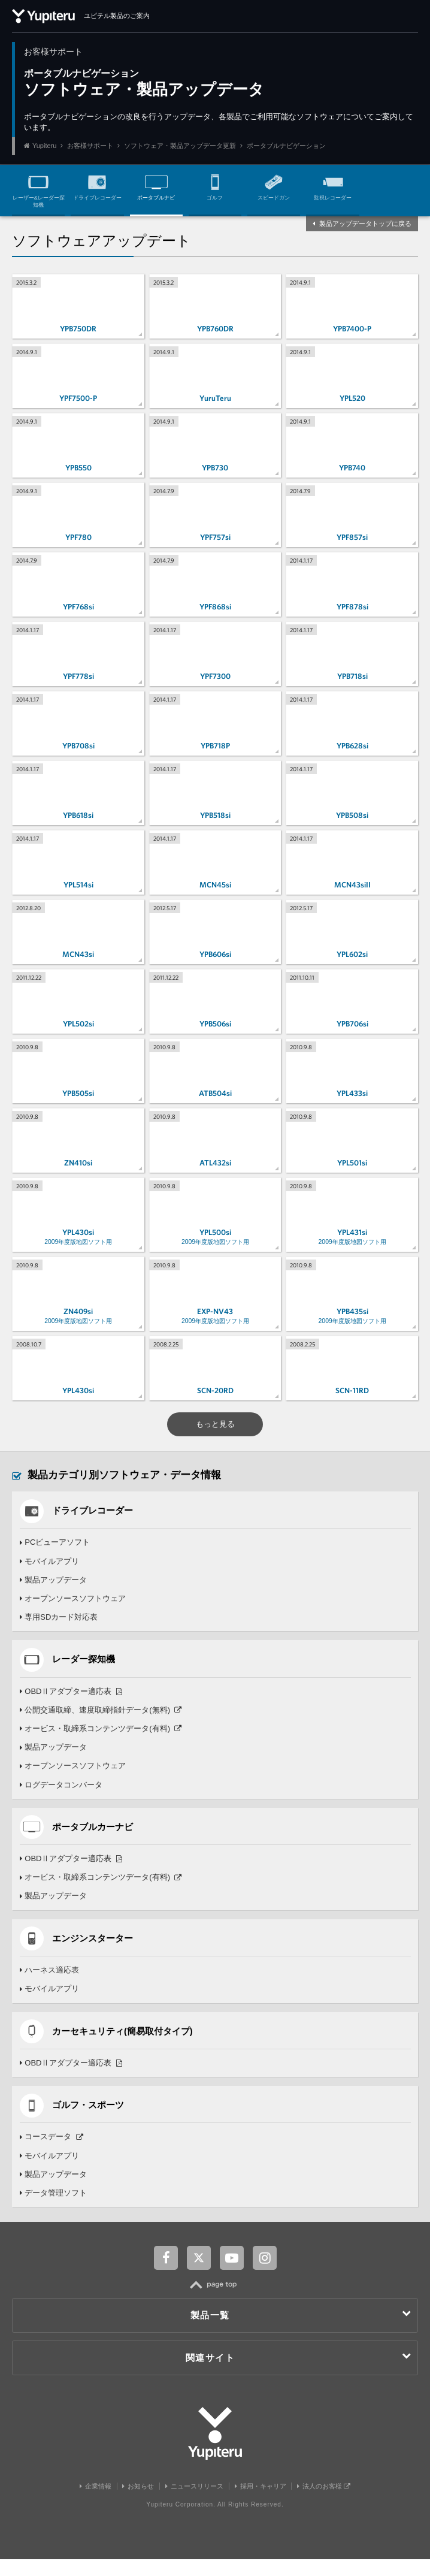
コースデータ (51, 2153)
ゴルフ (215, 185)
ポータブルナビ (156, 185)
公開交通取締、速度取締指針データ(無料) (101, 1722)
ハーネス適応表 (50, 1984)
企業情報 (95, 2502)
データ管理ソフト (53, 2209)
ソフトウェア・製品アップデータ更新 (180, 145)
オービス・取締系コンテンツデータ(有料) (101, 1741)
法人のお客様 (323, 2502)
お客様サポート (90, 145)
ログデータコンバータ (61, 1797)
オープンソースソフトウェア (73, 1609)
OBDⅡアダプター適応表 (71, 1703)
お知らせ (138, 2502)
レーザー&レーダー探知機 (39, 189)
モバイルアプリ (50, 1572)
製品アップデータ (53, 1591)
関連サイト (299, 2374)
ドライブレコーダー (97, 185)
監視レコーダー (333, 185)
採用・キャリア (260, 2502)
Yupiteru (44, 145)
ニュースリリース (194, 2502)
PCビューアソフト (55, 1554)
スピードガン (274, 185)
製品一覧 (300, 2332)
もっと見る (215, 1434)
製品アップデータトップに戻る (365, 223)
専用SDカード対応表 (59, 1628)
